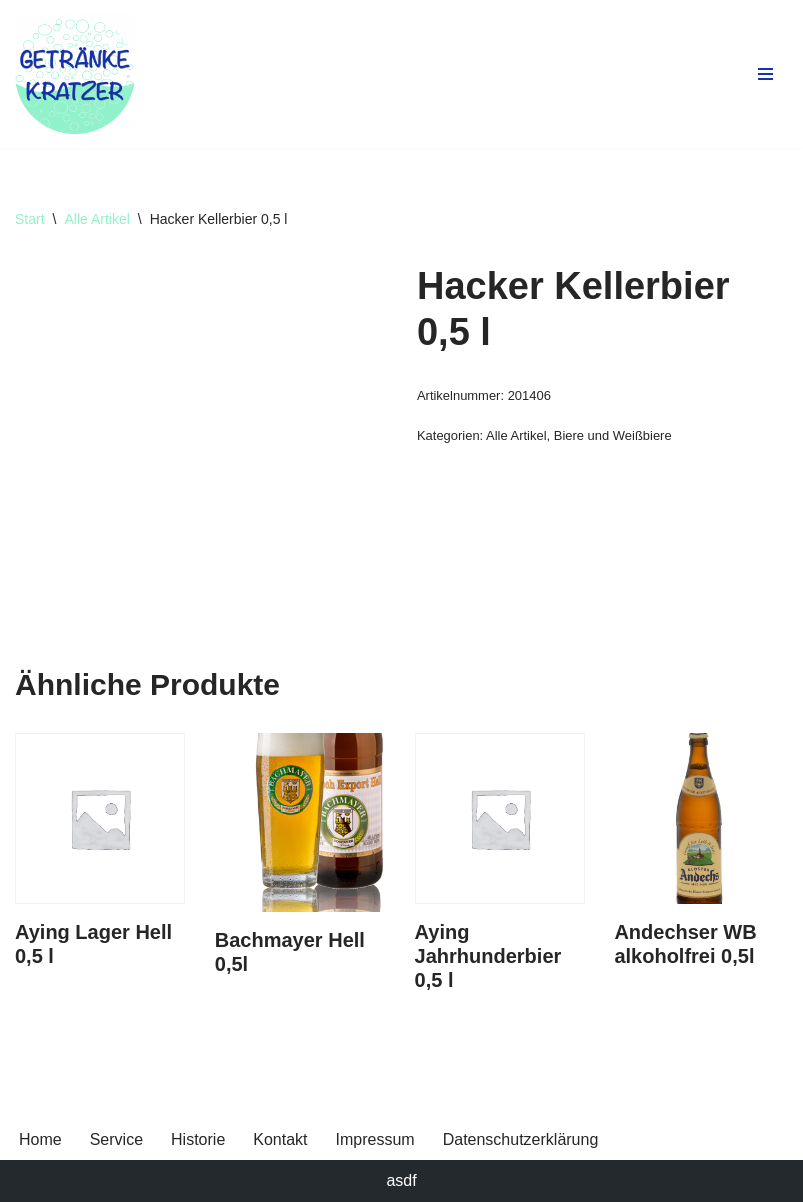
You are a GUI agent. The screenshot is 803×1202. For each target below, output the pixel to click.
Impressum (375, 1139)
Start (30, 219)
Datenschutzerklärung (521, 1139)
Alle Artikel (96, 219)
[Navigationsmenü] (765, 74)
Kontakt (280, 1139)
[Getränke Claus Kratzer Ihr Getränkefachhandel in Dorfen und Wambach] (75, 74)
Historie (198, 1139)
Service (116, 1139)
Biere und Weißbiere (613, 435)
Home (40, 1139)
